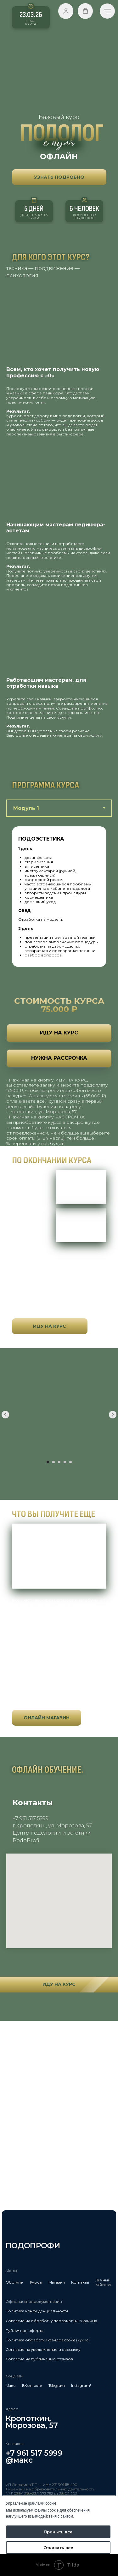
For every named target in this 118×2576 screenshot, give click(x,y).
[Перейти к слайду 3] (59, 1462)
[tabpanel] (59, 897)
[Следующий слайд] (112, 1414)
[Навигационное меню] (107, 11)
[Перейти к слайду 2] (53, 1462)
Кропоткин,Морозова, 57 (32, 2422)
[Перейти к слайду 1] (48, 1462)
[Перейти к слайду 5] (70, 1462)
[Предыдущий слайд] (5, 1414)
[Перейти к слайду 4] (65, 1462)
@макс (19, 2460)
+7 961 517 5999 (34, 2453)
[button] (66, 11)
